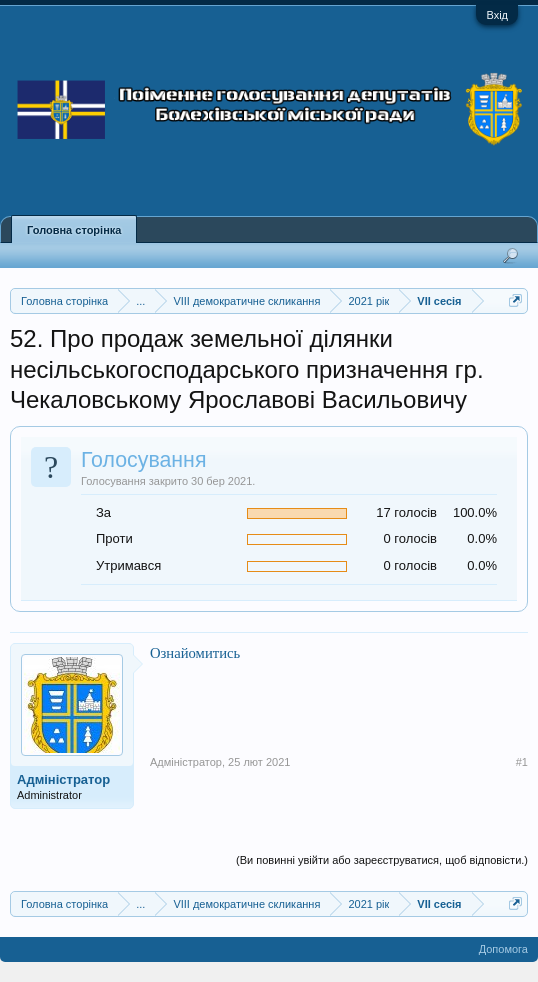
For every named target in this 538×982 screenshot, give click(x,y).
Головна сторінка (74, 230)
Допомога (503, 949)
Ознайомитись (195, 653)
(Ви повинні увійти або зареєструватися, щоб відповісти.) (382, 860)
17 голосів (406, 512)
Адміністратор (63, 779)
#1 (522, 762)
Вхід (497, 15)
